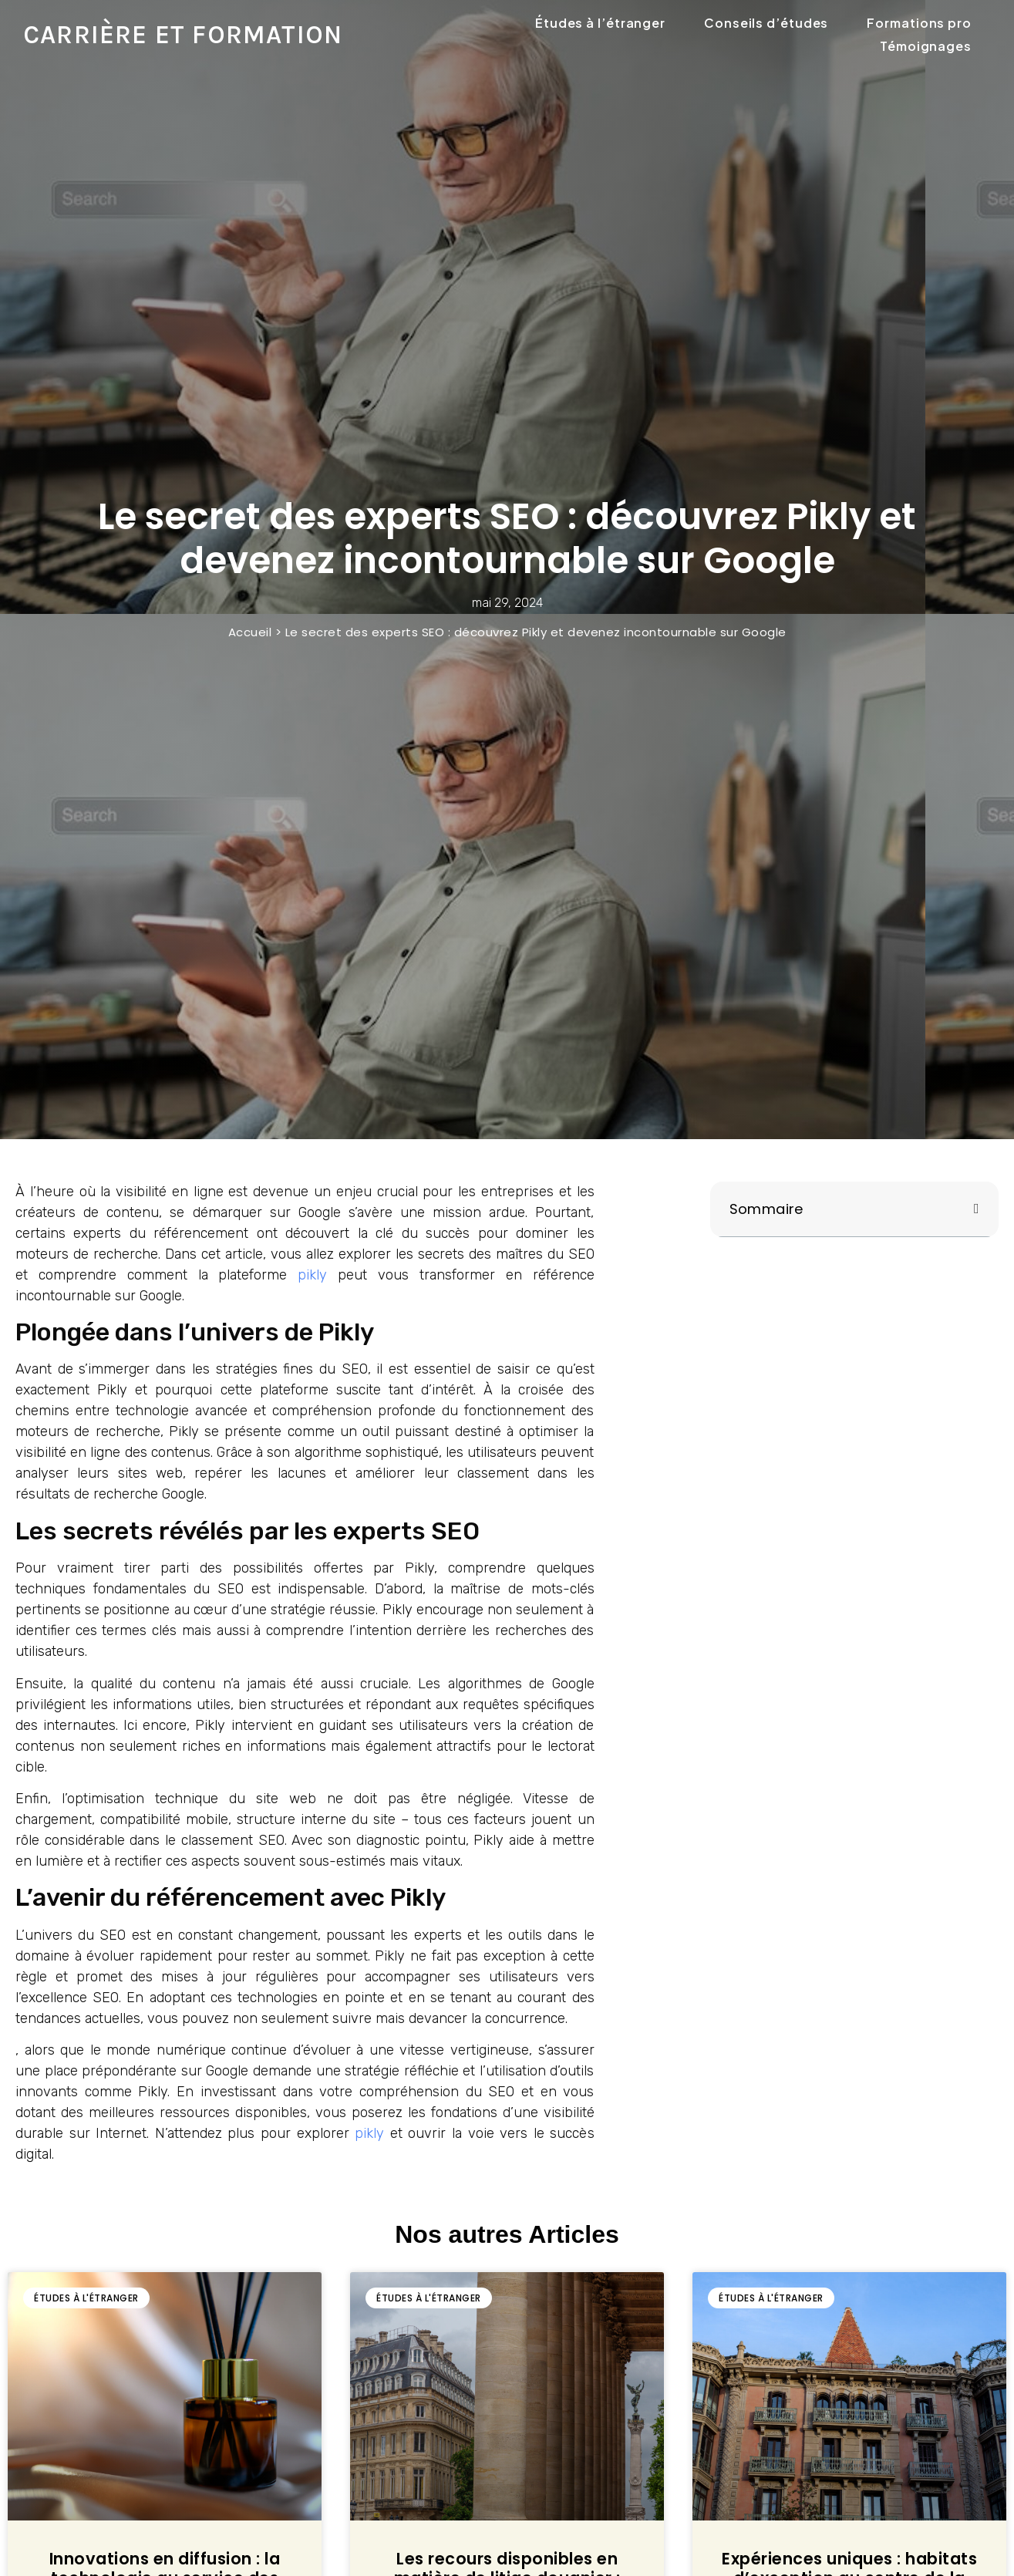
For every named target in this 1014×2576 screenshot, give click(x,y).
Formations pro (919, 23)
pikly (312, 1274)
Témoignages (926, 46)
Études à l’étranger (600, 23)
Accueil (250, 632)
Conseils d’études (766, 23)
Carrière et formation (182, 34)
